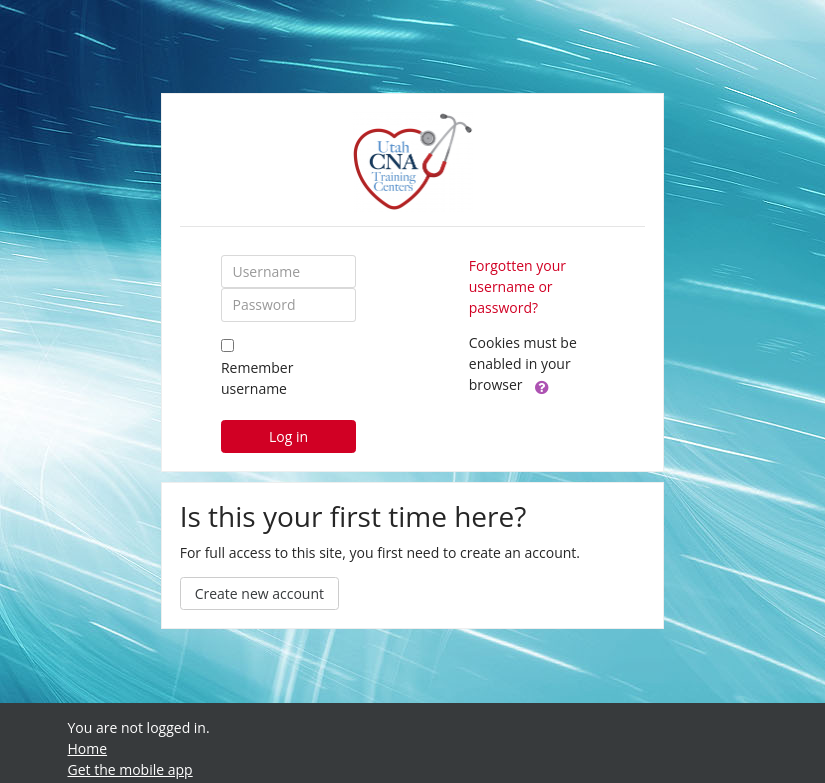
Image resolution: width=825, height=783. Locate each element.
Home (88, 748)
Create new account (259, 593)
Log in (288, 436)
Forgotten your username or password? (517, 286)
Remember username (257, 378)
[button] (542, 386)
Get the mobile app (130, 769)
